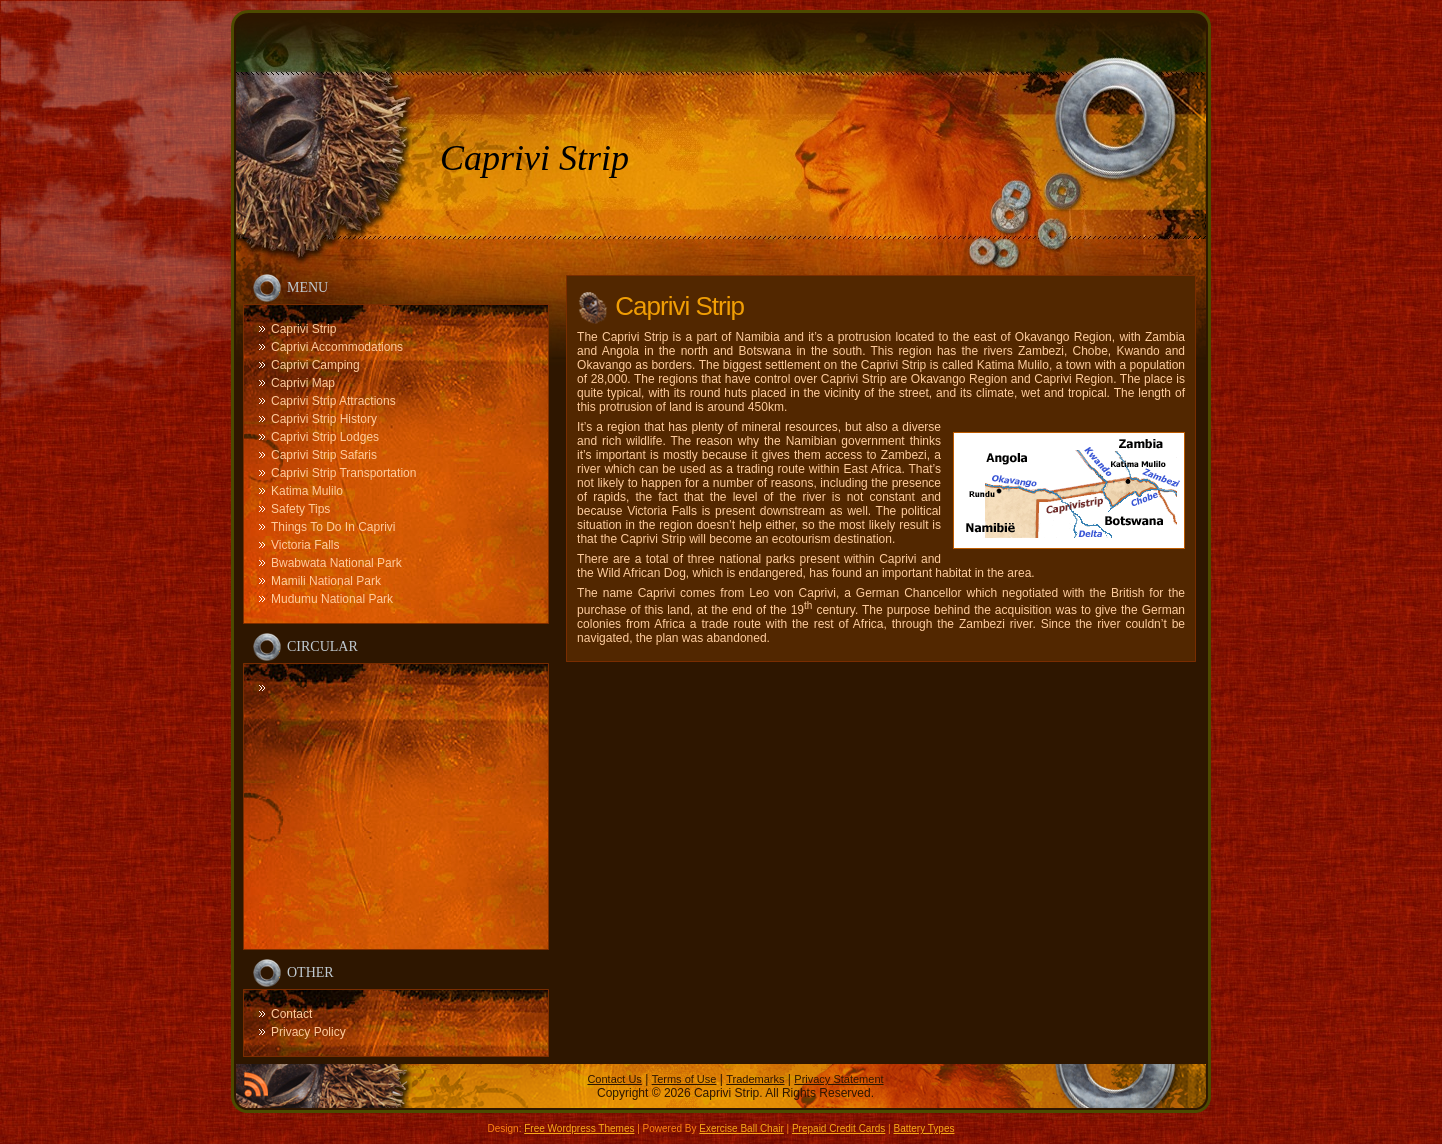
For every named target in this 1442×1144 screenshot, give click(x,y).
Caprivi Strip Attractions (333, 401)
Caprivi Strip (534, 158)
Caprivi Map (303, 383)
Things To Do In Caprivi (333, 527)
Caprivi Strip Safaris (324, 455)
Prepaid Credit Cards (838, 1128)
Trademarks (755, 1079)
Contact (291, 1014)
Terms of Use (684, 1079)
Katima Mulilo (307, 491)
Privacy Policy (308, 1032)
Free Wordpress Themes (579, 1128)
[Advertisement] (396, 804)
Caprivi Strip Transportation (343, 473)
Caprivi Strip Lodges (325, 437)
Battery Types (923, 1128)
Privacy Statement (838, 1079)
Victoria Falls (305, 545)
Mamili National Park (326, 581)
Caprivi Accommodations (337, 347)
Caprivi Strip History (324, 419)
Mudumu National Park (332, 599)
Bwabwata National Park (336, 563)
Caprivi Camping (315, 365)
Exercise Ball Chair (741, 1128)
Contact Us (614, 1079)
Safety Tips (300, 509)
